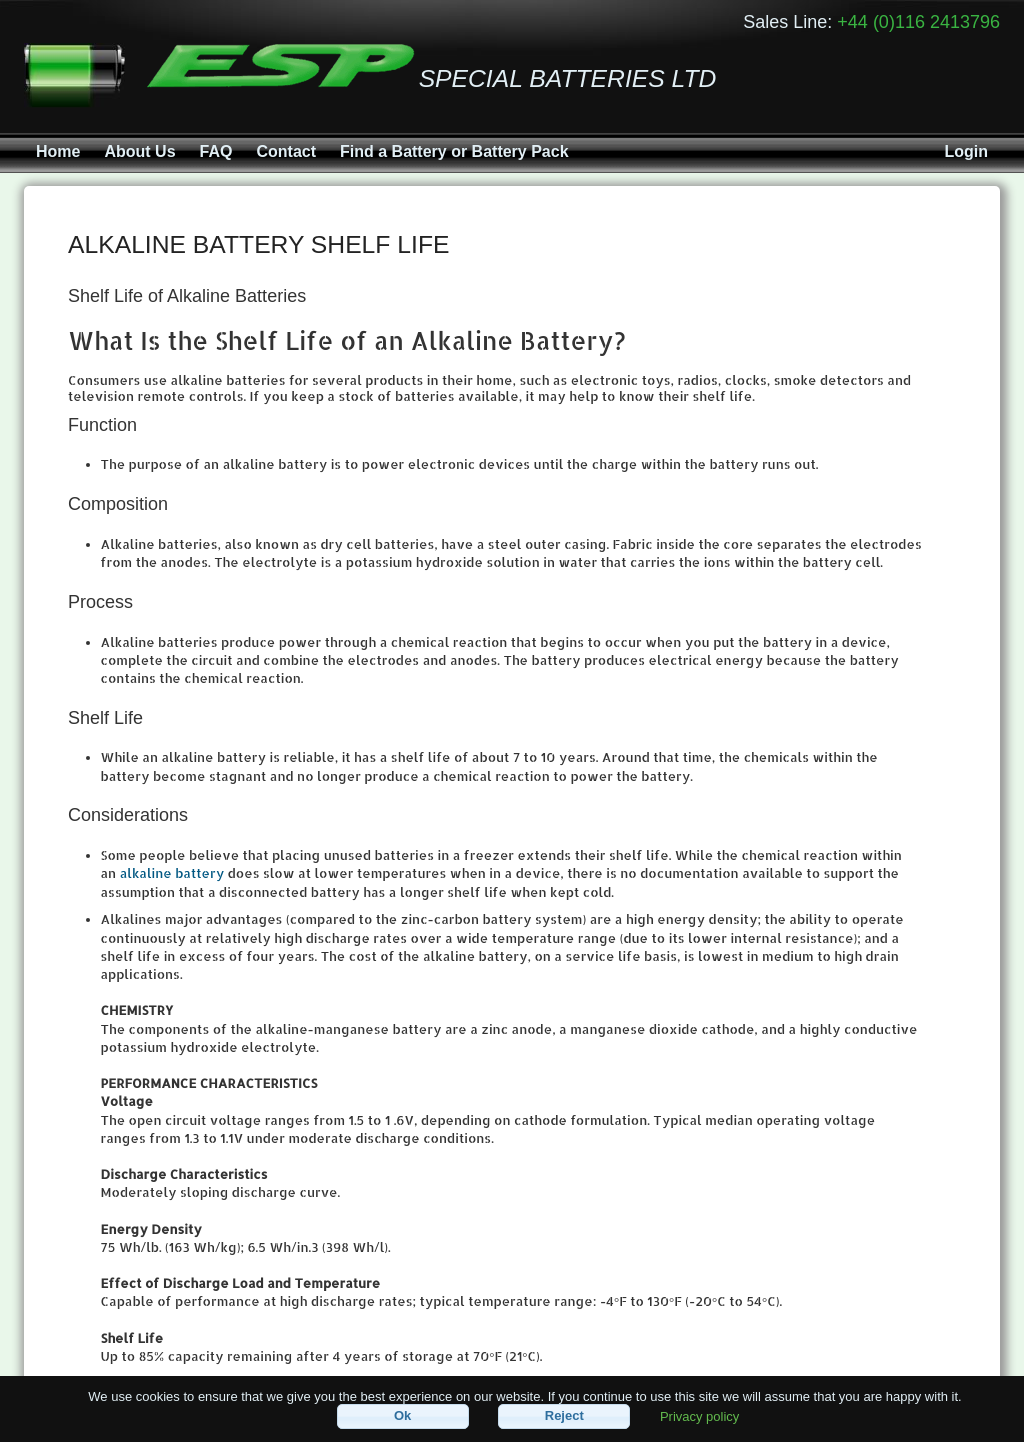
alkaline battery (172, 873)
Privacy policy (699, 1415)
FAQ (216, 151)
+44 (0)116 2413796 (918, 22)
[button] (403, 1416)
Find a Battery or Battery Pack (454, 151)
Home (58, 151)
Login (966, 151)
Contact (286, 151)
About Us (139, 151)
